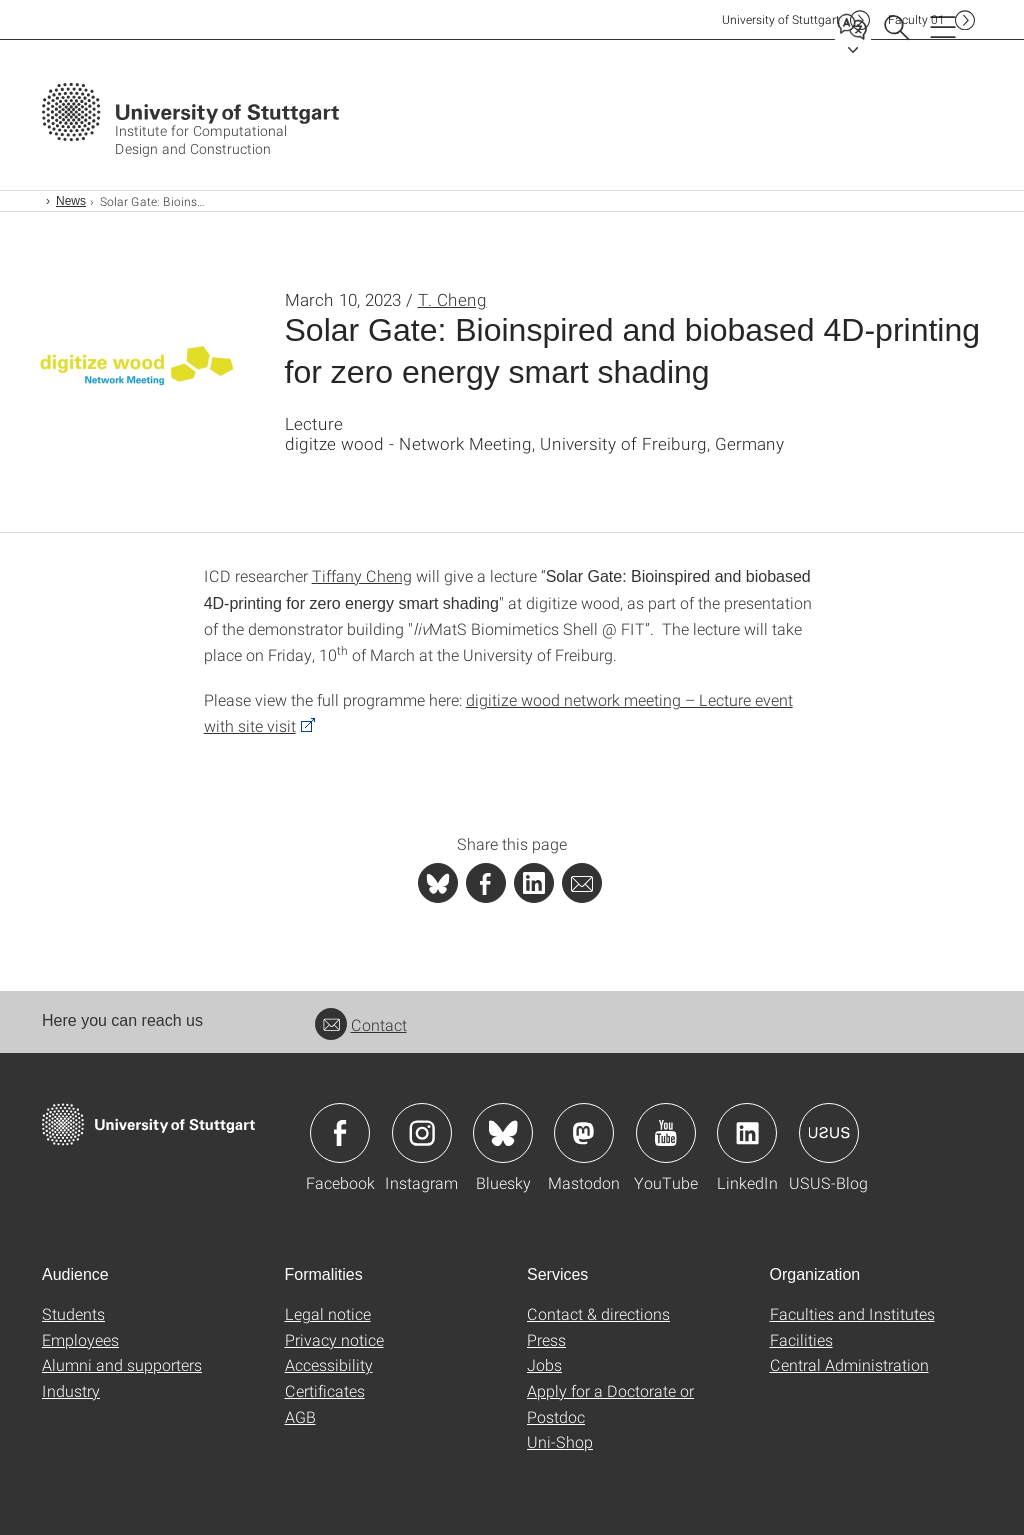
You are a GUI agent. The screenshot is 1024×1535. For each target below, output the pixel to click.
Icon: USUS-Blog (829, 1133)
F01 (916, 19)
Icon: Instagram (422, 1133)
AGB (300, 1416)
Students (73, 1313)
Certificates (325, 1390)
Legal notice (328, 1313)
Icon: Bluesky (503, 1133)
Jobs (544, 1364)
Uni (781, 19)
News (71, 201)
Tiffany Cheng (362, 575)
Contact (361, 1024)
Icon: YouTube (666, 1133)
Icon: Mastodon (584, 1133)
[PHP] (486, 883)
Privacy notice (334, 1339)
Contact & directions (598, 1313)
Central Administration (849, 1364)
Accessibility (329, 1364)
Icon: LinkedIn (747, 1133)
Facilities (801, 1339)
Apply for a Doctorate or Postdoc (610, 1403)
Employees (80, 1339)
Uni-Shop (560, 1441)
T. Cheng (452, 299)
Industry (71, 1390)
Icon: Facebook (340, 1133)
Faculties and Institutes (852, 1313)
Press (546, 1339)
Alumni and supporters (122, 1364)
